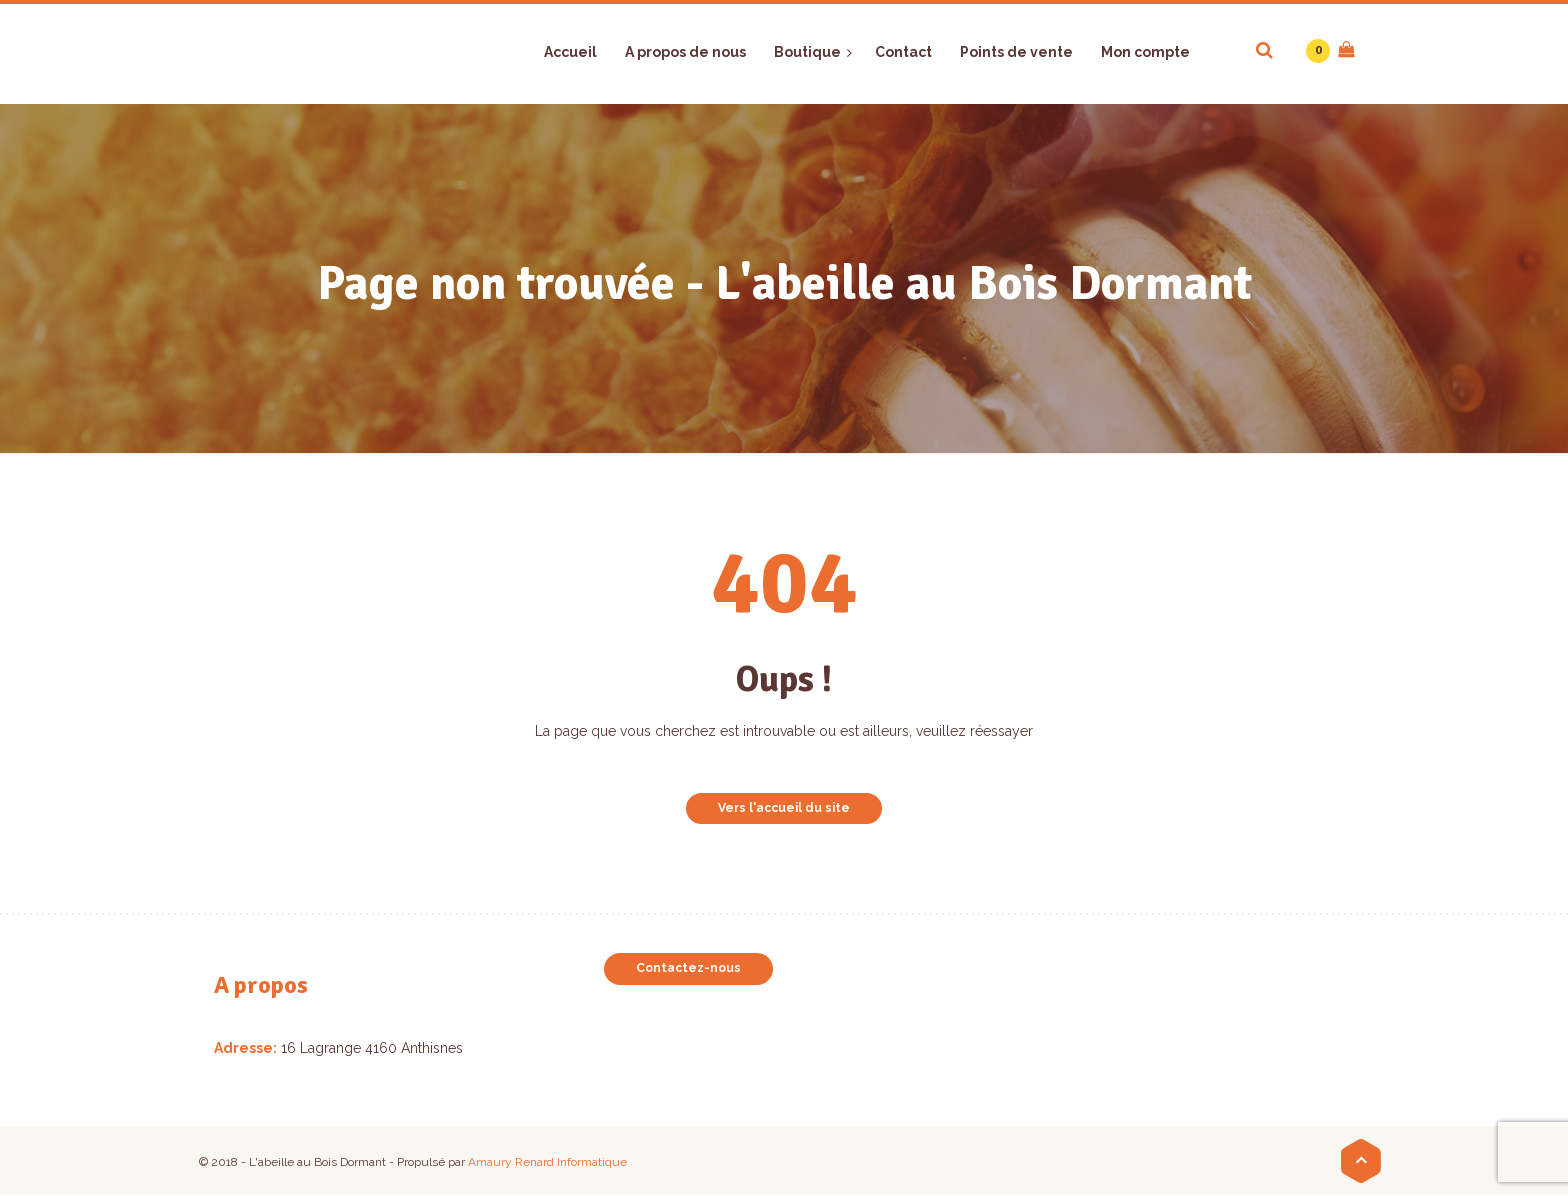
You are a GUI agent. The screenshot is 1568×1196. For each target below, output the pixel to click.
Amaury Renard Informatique (547, 1162)
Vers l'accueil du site (784, 808)
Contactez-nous (688, 968)
